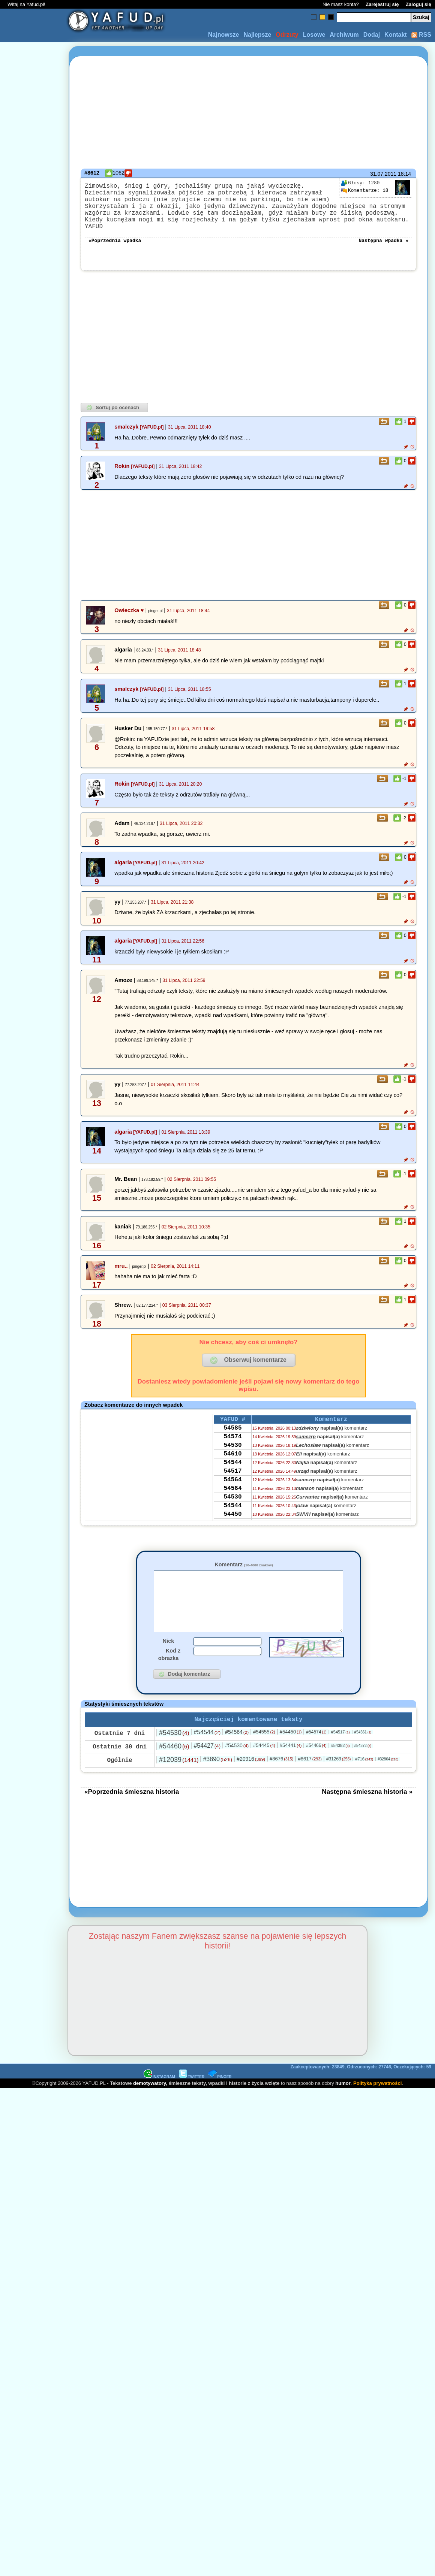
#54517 (340, 1748)
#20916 (251, 1775)
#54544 (207, 1748)
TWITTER (191, 2093)
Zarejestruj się (382, 4)
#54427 (207, 1762)
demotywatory (149, 2099)
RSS (421, 34)
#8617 (309, 1775)
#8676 (281, 1775)
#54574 (316, 1748)
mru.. (121, 1270)
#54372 (363, 1762)
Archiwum (344, 34)
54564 (233, 1495)
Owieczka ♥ (129, 614)
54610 (233, 1464)
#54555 (264, 1748)
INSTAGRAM (159, 2093)
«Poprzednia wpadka (114, 243)
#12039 (178, 1776)
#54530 (174, 1749)
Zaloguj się (418, 4)
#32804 (388, 1776)
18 (364, 190)
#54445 (264, 1762)
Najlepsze (257, 34)
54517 (233, 1485)
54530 (233, 1454)
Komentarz (243, 1568)
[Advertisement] (33, 1288)
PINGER (219, 2093)
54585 (233, 1434)
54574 (233, 1444)
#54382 (340, 1762)
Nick (168, 1656)
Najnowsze (223, 34)
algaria (123, 866)
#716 (364, 1775)
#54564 (237, 1748)
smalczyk (126, 430)
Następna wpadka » (383, 243)
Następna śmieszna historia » (367, 1808)
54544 (233, 1474)
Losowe (314, 34)
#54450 (291, 1748)
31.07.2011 (383, 174)
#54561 (363, 1749)
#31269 (338, 1775)
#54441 (291, 1762)
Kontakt (395, 34)
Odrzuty (287, 34)
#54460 (174, 1762)
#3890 (217, 1775)
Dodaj (371, 34)
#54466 (316, 1762)
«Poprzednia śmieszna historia (131, 1808)
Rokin (121, 470)
